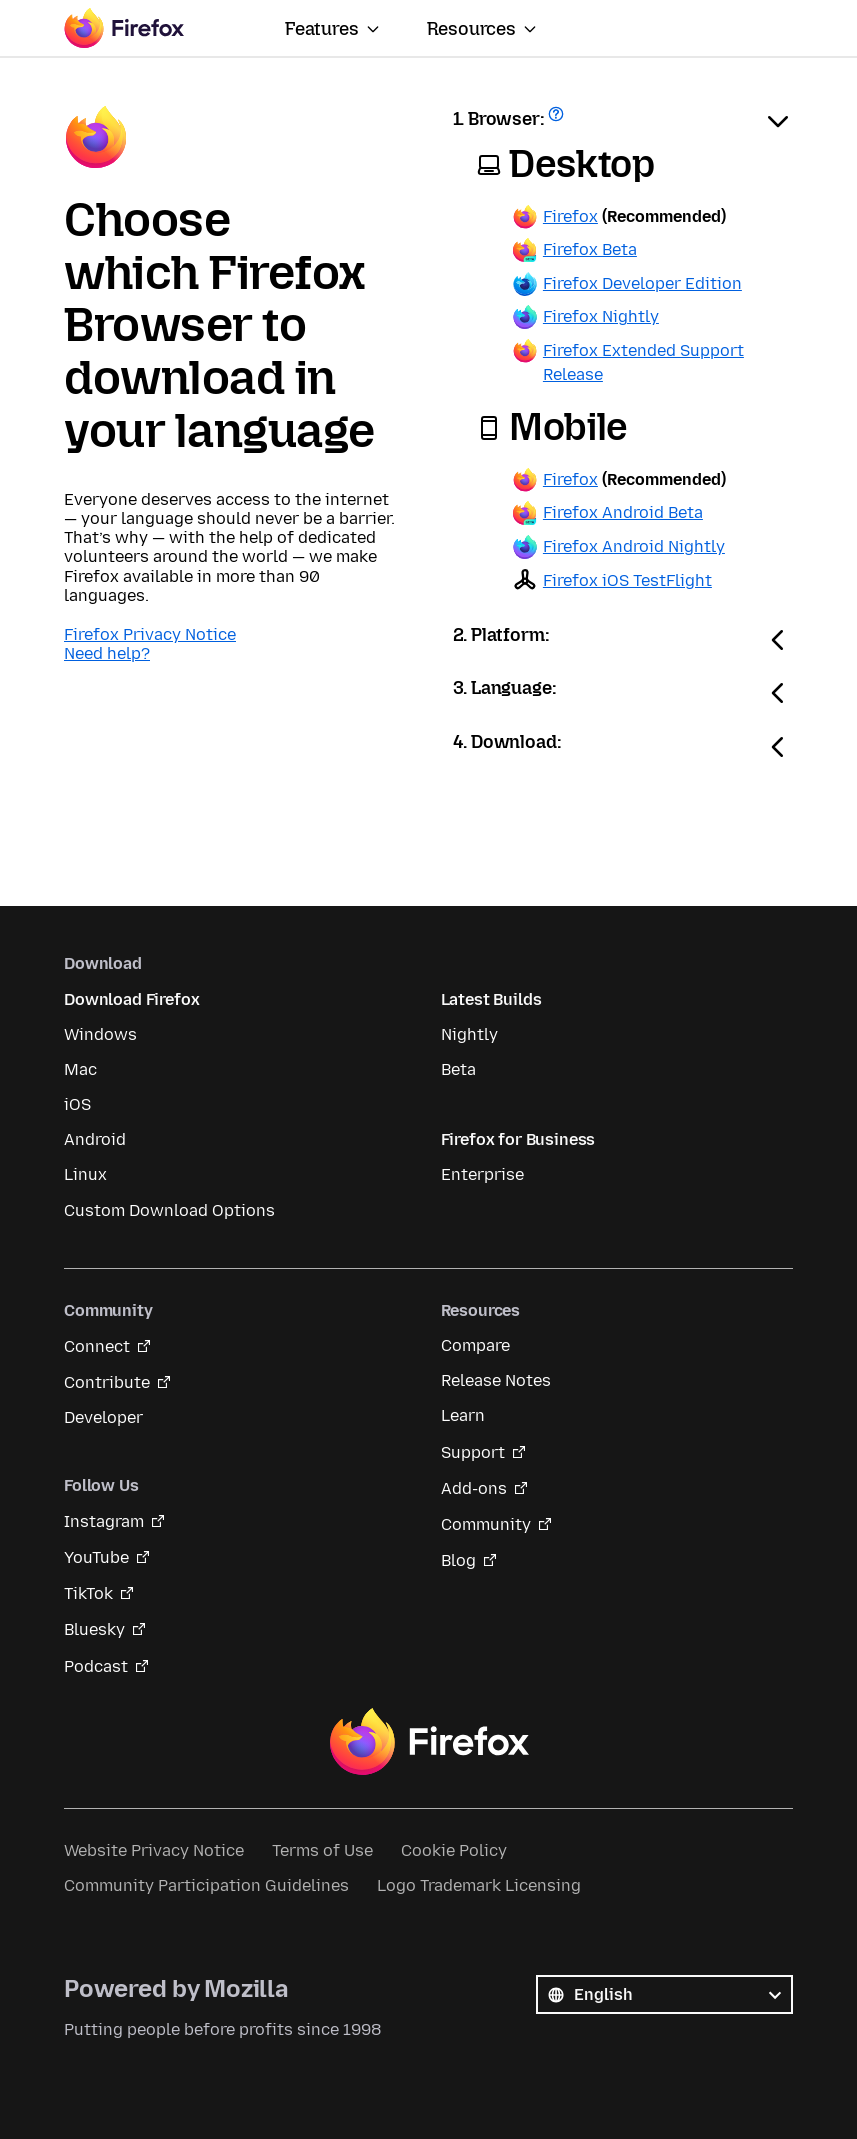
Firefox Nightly (601, 316)
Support (473, 1452)
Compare (475, 1345)
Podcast (96, 1666)
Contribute (107, 1382)
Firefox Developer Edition (642, 283)
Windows (100, 1034)
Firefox (570, 216)
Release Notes (496, 1380)
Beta (458, 1069)
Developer (103, 1417)
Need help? (107, 653)
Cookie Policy (454, 1850)
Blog (458, 1560)
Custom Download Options (169, 1210)
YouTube (96, 1557)
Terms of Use (322, 1850)
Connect (97, 1346)
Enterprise (482, 1174)
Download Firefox (131, 999)
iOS (77, 1104)
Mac (80, 1069)
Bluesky (94, 1629)
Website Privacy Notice (154, 1850)
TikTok (88, 1593)
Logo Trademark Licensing (479, 1885)
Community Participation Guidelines (206, 1885)
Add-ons (474, 1488)
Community (486, 1524)
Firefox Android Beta (623, 512)
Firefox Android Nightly (634, 546)
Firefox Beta (590, 249)
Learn (463, 1415)
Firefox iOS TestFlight (627, 580)
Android (95, 1139)
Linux (85, 1174)
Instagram (104, 1521)
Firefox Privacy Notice (150, 634)
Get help (558, 120)
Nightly (469, 1034)
